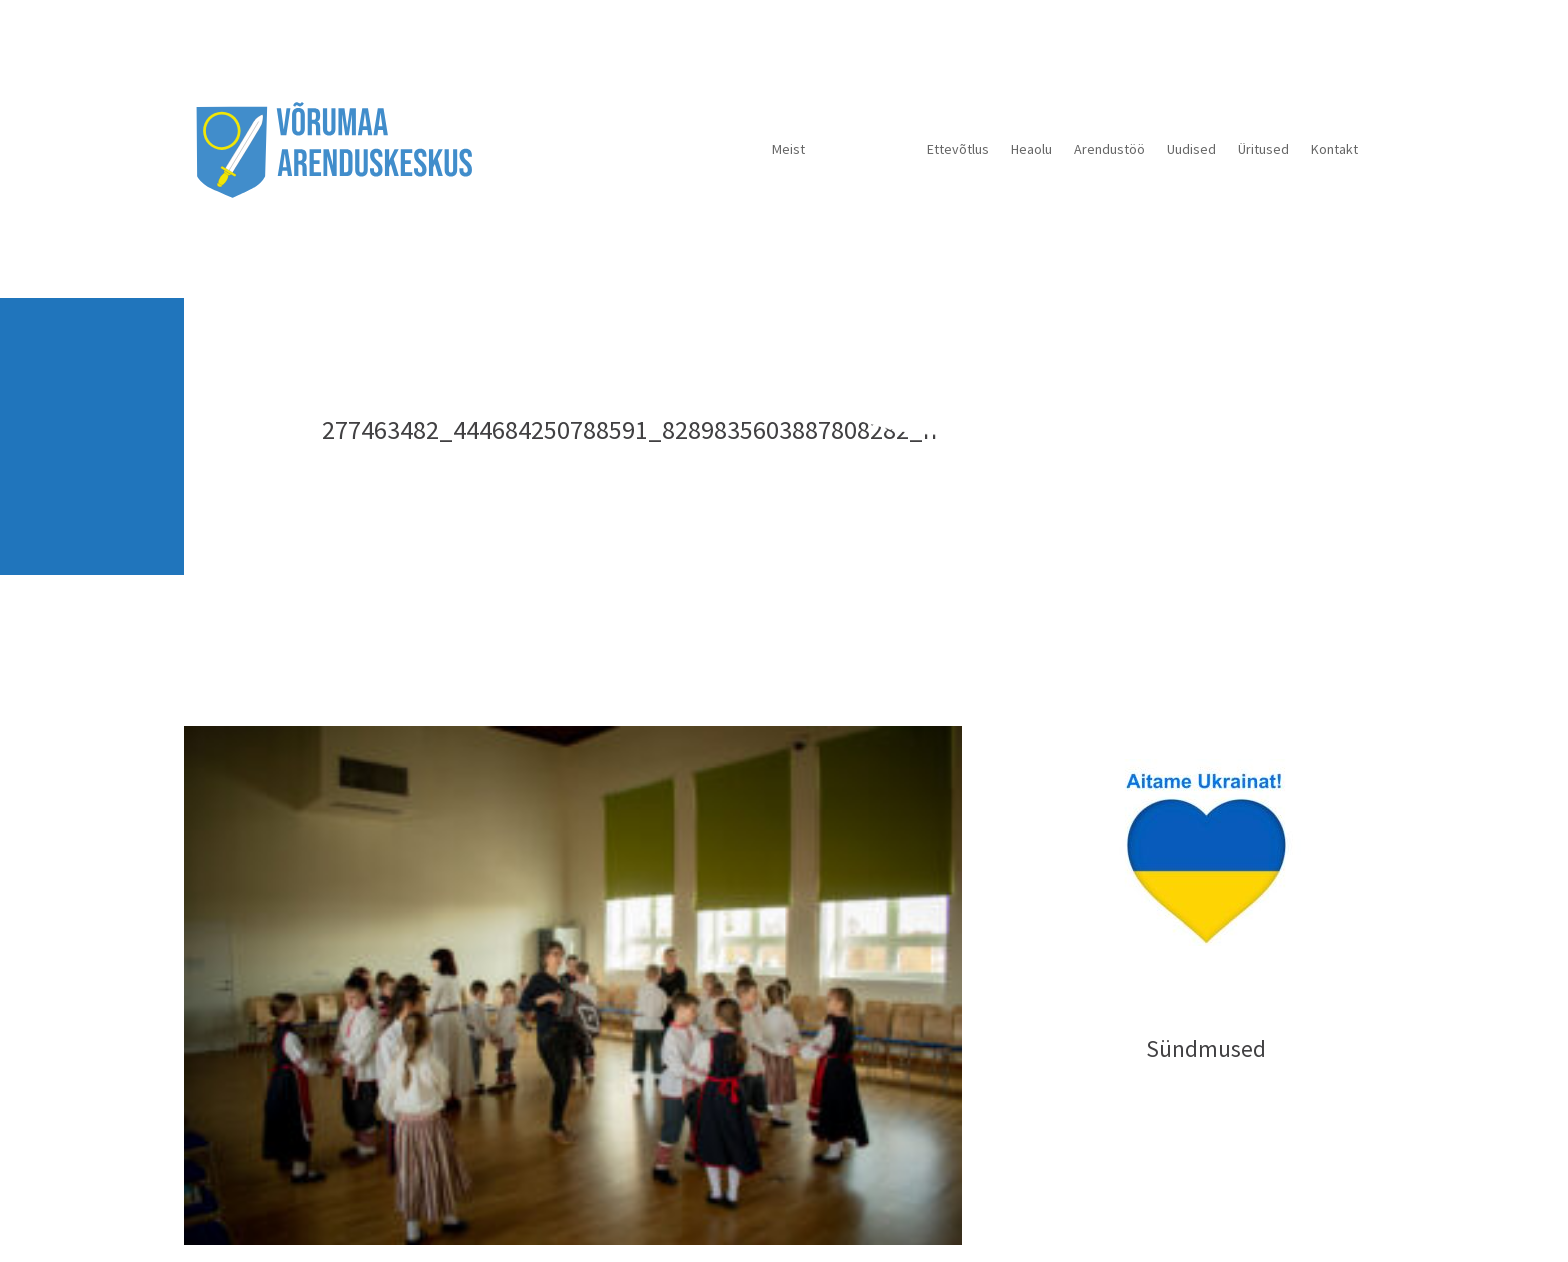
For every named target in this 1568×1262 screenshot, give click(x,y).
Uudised (1191, 149)
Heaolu (1031, 149)
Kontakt (1334, 149)
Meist (788, 149)
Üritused (1263, 149)
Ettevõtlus (958, 149)
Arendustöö (1109, 149)
